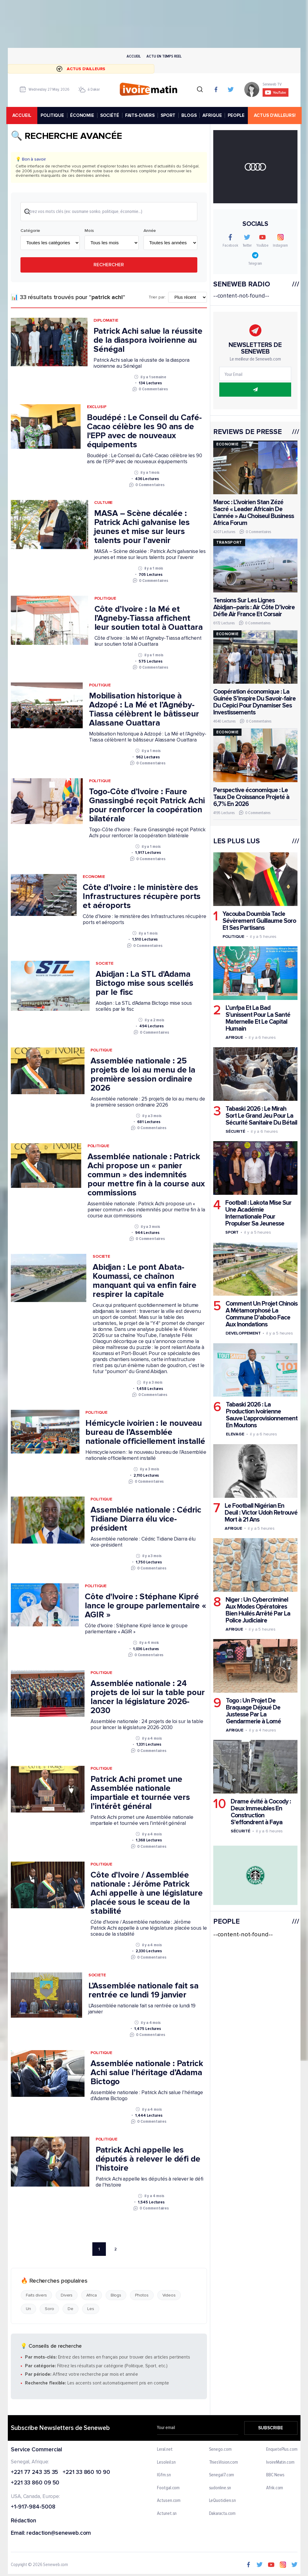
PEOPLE (237, 115)
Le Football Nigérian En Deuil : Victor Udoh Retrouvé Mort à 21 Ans (260, 1512)
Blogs (115, 2296)
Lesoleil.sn (166, 2463)
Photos (141, 2296)
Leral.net (164, 2450)
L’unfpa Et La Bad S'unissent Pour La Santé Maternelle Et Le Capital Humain (257, 1018)
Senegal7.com (221, 2476)
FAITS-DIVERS (141, 115)
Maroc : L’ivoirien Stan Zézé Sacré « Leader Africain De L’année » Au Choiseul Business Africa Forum (253, 512)
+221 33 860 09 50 (35, 2484)
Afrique (234, 1037)
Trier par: (156, 297)
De (70, 2309)
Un (28, 2309)
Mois (89, 231)
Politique (105, 599)
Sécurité (235, 1131)
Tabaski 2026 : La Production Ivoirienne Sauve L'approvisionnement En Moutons (261, 1415)
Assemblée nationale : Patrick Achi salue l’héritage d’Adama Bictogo (147, 2073)
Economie (94, 877)
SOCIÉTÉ (110, 115)
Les (90, 2309)
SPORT (169, 115)
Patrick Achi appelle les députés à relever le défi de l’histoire (147, 2159)
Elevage (235, 1434)
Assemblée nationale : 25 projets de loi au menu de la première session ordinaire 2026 (143, 1075)
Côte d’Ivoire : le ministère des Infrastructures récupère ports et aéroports (142, 897)
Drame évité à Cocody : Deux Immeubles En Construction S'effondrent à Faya (260, 1812)
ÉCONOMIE (83, 115)
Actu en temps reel (163, 56)
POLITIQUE (53, 115)
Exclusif (96, 407)
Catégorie (30, 231)
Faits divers (36, 2296)
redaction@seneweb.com (58, 2534)
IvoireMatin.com (280, 2463)
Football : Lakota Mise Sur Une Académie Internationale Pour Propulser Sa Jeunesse (258, 1213)
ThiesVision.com (223, 2463)
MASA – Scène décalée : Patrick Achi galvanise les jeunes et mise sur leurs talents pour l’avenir (141, 528)
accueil (23, 115)
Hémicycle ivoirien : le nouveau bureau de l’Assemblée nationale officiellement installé (145, 1433)
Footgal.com (168, 2488)
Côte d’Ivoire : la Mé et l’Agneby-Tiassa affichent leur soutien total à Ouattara (148, 618)
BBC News (275, 2476)
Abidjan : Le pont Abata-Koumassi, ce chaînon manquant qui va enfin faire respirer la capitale (144, 1281)
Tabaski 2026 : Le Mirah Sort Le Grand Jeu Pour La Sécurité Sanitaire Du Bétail (261, 1115)
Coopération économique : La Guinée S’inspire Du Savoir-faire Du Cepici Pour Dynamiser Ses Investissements (254, 702)
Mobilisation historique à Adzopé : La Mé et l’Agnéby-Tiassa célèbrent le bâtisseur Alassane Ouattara (144, 710)
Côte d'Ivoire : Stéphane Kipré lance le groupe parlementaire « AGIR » (145, 1606)
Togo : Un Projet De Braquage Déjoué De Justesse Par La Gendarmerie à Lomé (253, 1711)
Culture (103, 503)
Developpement (242, 1333)
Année (149, 231)
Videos (168, 2296)
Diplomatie (106, 320)
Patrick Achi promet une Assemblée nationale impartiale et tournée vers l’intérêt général (140, 1793)
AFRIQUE (213, 115)
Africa (91, 2296)
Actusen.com (168, 2501)
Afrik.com (274, 2488)
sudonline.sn (220, 2488)
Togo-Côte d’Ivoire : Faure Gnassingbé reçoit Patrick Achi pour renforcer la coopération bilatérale (147, 806)
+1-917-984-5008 (33, 2508)
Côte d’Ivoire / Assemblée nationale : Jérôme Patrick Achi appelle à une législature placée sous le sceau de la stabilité (147, 1893)
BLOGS (189, 115)
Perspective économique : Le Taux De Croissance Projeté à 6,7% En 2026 (251, 797)
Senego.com (220, 2450)
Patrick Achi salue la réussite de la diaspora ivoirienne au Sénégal (148, 340)
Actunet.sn (167, 2514)
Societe (104, 964)
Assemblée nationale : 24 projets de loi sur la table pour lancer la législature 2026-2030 (148, 1698)
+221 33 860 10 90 (86, 2473)
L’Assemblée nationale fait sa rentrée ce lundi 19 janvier (143, 1991)
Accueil (133, 56)
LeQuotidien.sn (222, 2501)
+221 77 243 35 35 (34, 2473)
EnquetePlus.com (281, 2450)
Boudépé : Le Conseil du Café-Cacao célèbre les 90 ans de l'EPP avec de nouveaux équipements (144, 432)
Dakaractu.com (222, 2514)
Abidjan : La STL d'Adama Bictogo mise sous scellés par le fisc (144, 984)
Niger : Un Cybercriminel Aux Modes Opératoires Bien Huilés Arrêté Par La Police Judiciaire (257, 1610)
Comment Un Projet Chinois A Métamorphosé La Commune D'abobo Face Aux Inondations (261, 1314)
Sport (232, 1232)
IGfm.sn (164, 2476)
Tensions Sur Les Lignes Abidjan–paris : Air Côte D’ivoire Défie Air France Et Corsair (253, 607)
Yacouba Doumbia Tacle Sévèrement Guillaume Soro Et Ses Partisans (259, 920)
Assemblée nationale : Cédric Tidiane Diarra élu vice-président (146, 1519)
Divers (66, 2296)
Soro (49, 2309)
